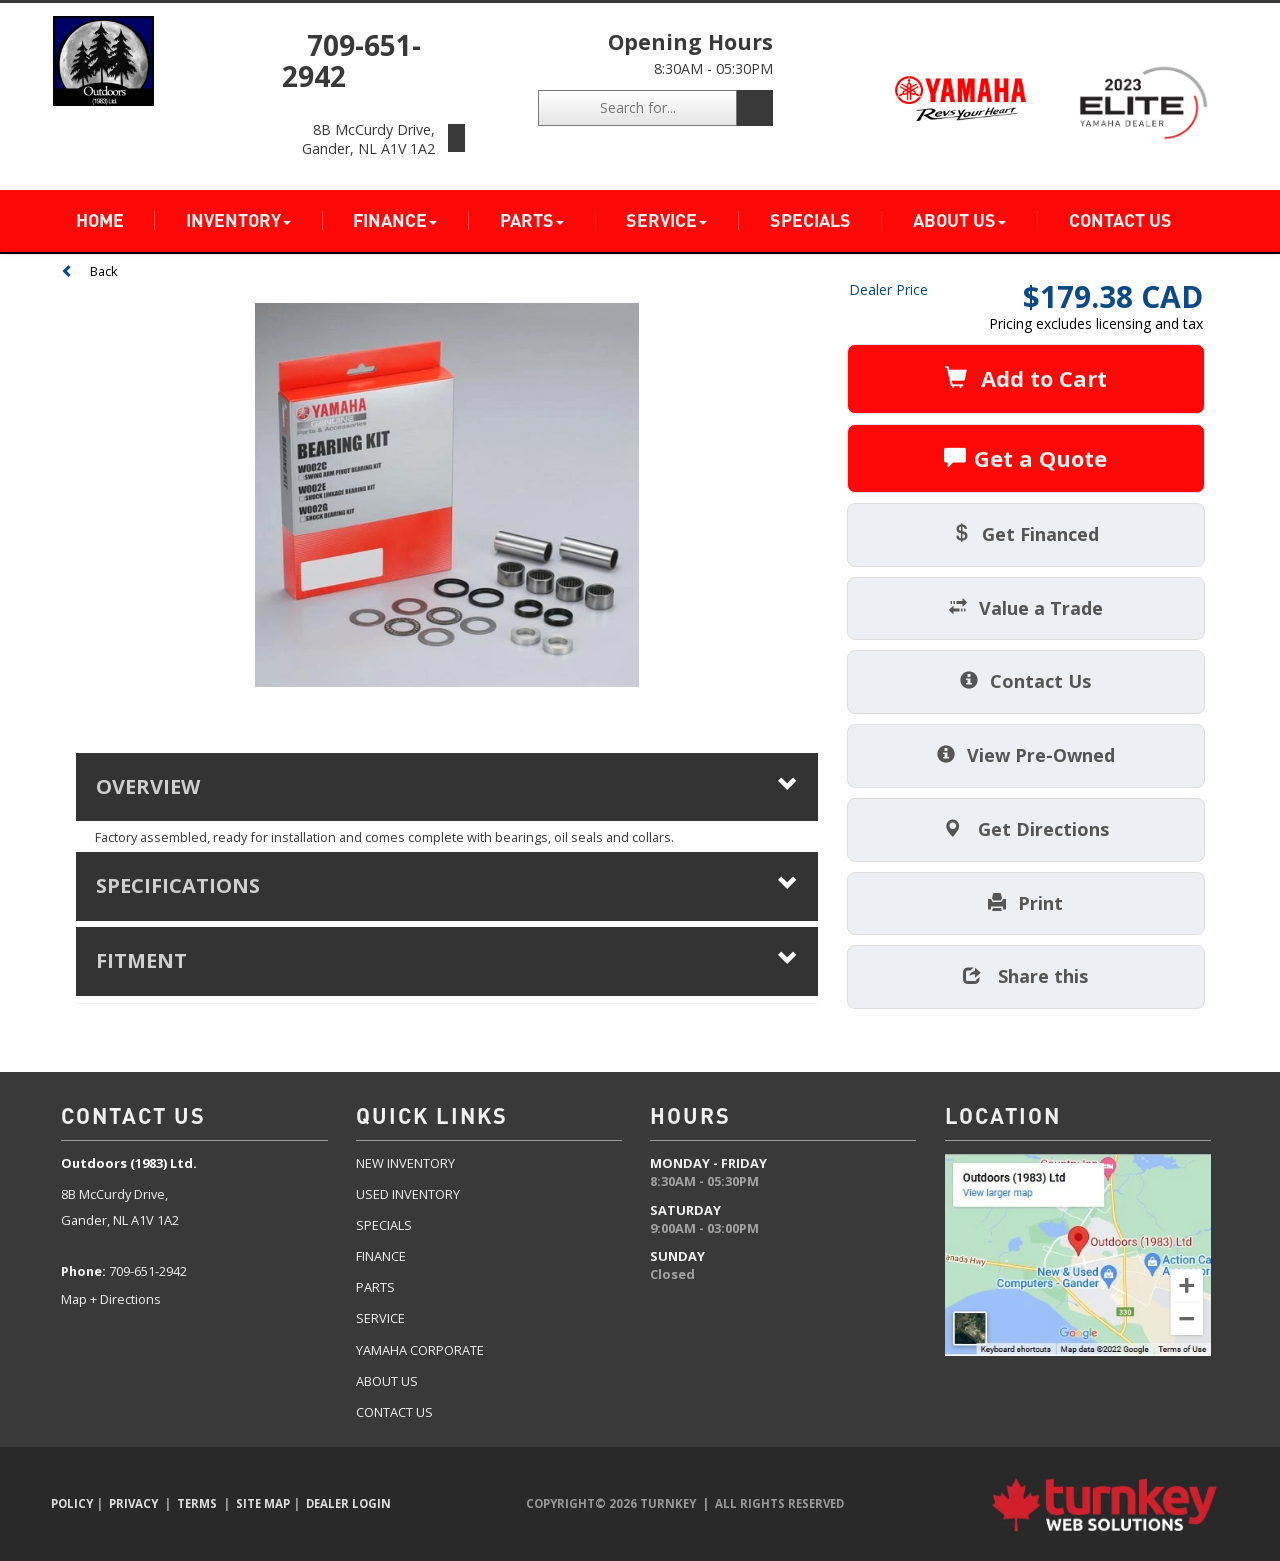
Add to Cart (1026, 378)
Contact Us (1120, 220)
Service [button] (666, 220)
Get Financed (1025, 534)
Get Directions (1026, 829)
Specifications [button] (447, 885)
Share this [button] (1025, 976)
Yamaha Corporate (420, 1350)
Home (100, 220)
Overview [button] (447, 786)
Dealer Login (348, 1503)
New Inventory (405, 1163)
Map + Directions (111, 1299)
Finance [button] (395, 220)
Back (89, 271)
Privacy (133, 1503)
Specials (810, 220)
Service (380, 1318)
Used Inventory (408, 1194)
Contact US (394, 1412)
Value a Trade (1026, 608)
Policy (72, 1503)
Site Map (263, 1503)
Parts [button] (532, 220)
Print (1025, 903)
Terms (197, 1503)
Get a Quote (1025, 458)
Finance (381, 1256)
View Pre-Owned (1026, 755)
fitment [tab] (447, 960)
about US (387, 1381)
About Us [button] (959, 220)
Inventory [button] (238, 220)
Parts (375, 1287)
